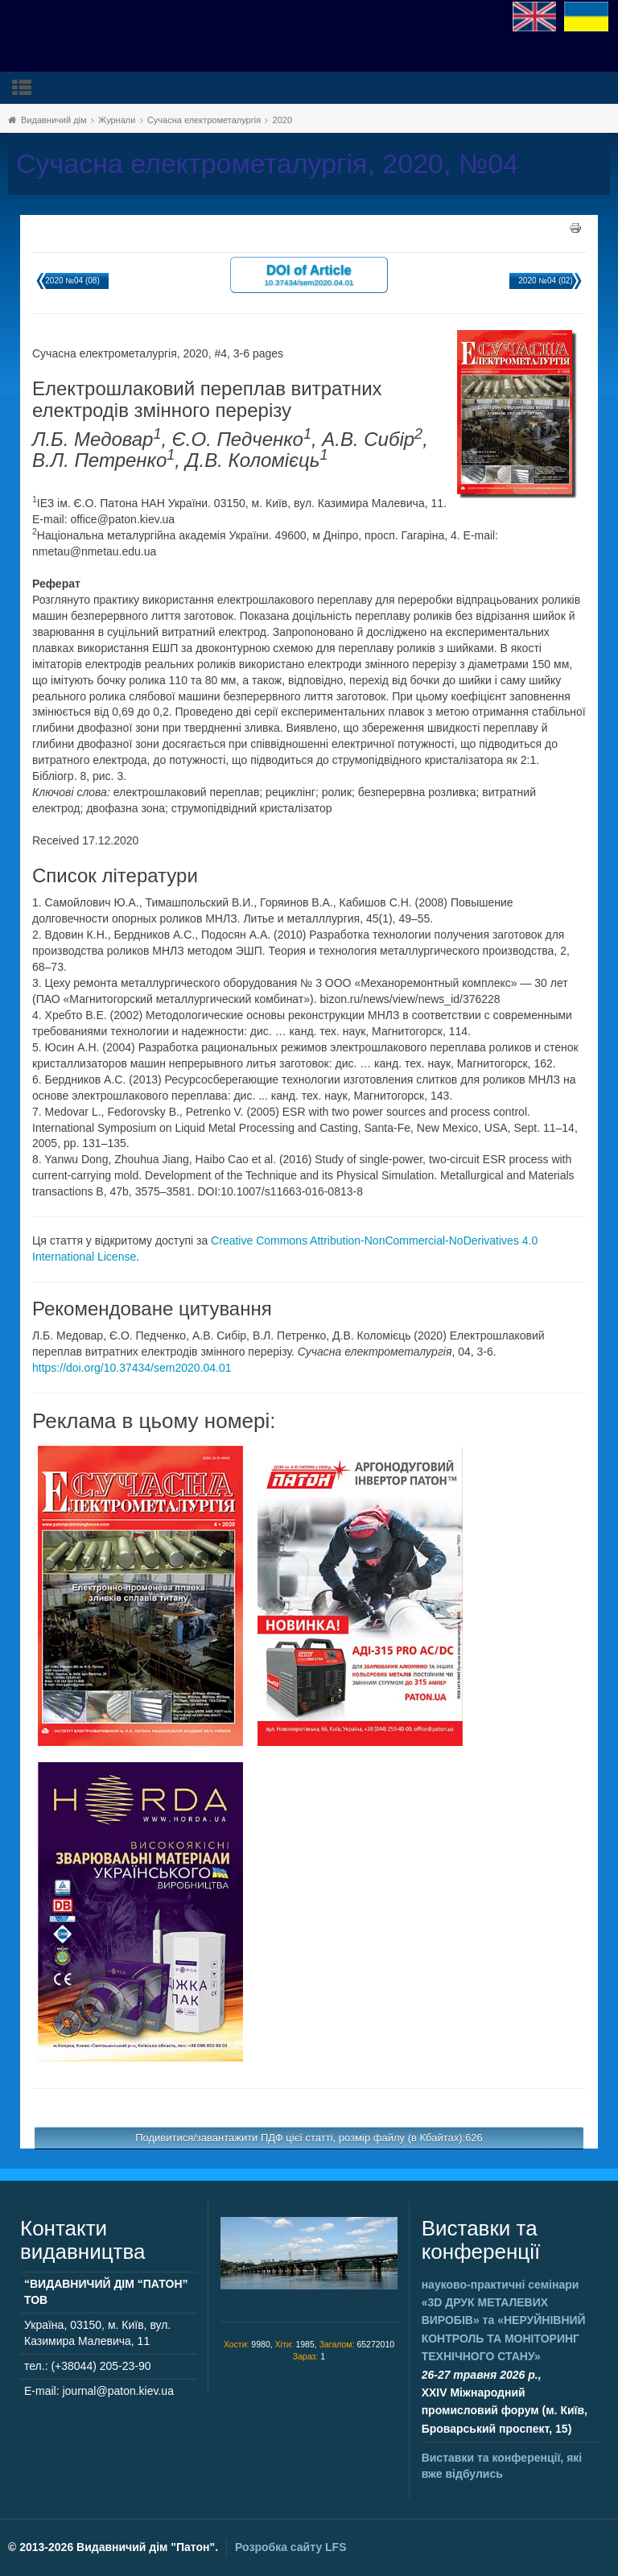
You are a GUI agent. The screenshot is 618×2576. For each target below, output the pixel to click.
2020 (282, 120)
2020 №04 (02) (545, 280)
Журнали (116, 120)
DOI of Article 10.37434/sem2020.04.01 (308, 274)
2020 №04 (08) (72, 280)
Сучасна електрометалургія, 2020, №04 (267, 164)
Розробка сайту (290, 2547)
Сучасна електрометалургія (204, 120)
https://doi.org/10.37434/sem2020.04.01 (132, 1367)
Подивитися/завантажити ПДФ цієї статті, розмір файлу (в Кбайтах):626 (309, 2138)
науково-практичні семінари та (504, 2320)
